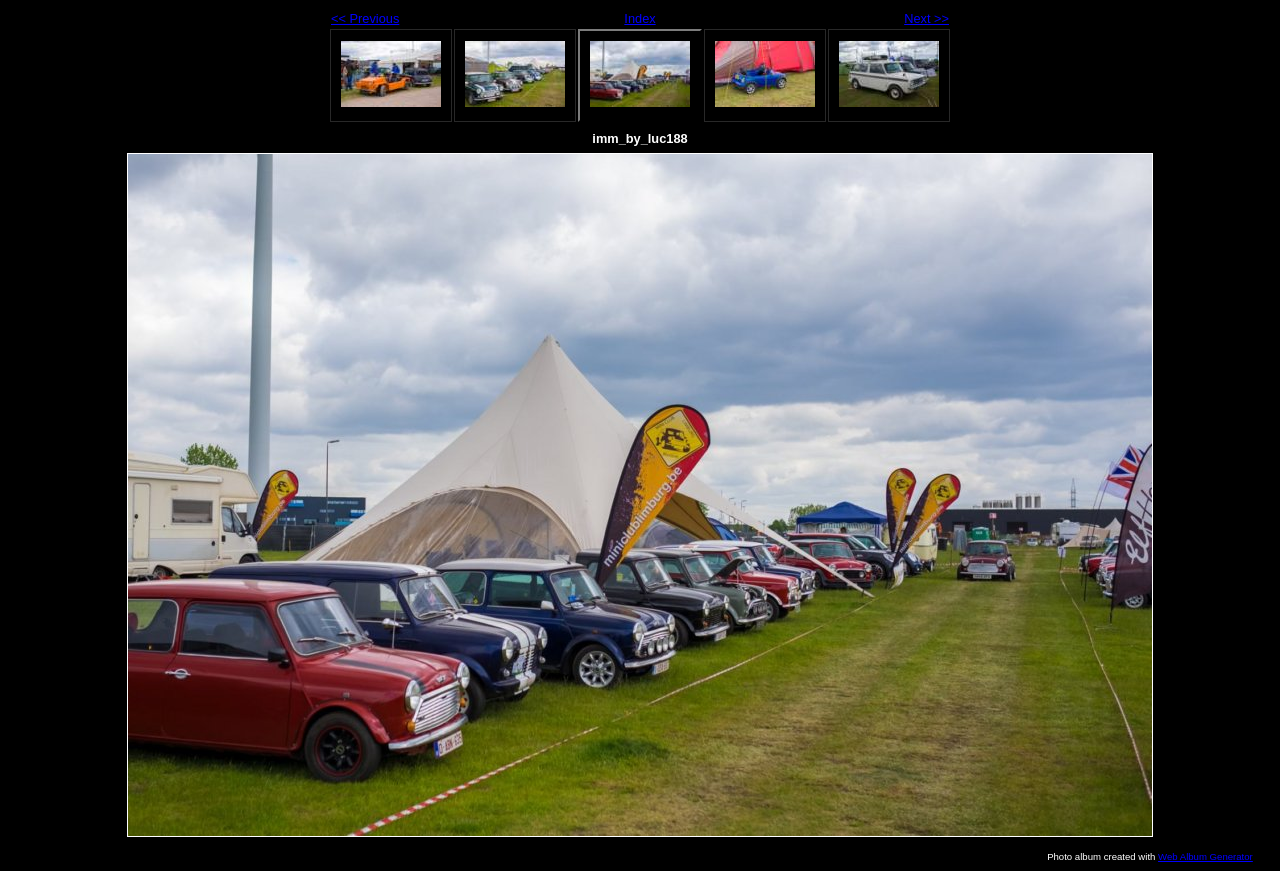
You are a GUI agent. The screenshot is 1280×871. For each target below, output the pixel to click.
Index (639, 18)
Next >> (926, 18)
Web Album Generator (1205, 856)
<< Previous (365, 18)
